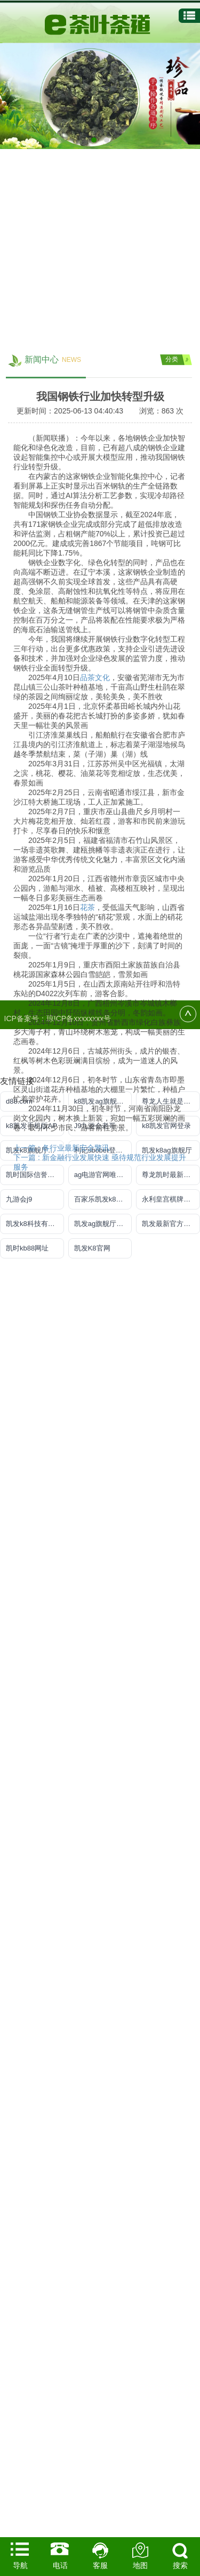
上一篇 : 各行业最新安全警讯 (61, 2370)
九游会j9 (19, 1199)
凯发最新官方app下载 (171, 1224)
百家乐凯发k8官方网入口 (103, 1199)
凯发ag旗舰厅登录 (102, 1224)
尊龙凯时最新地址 (169, 1175)
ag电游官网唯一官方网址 (103, 1175)
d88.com (19, 1101)
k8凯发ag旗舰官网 (102, 1101)
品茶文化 (95, 1900)
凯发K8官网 (92, 1248)
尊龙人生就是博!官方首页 (171, 1101)
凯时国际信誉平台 (33, 1175)
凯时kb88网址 (27, 1248)
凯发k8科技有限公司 (35, 1224)
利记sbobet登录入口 (103, 1150)
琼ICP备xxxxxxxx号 (78, 1018)
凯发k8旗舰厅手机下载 (35, 1150)
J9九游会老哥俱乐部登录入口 (103, 1126)
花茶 (87, 2130)
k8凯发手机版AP (31, 1126)
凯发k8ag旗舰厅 (166, 1150)
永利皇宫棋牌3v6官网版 (171, 1199)
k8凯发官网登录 (166, 1126)
